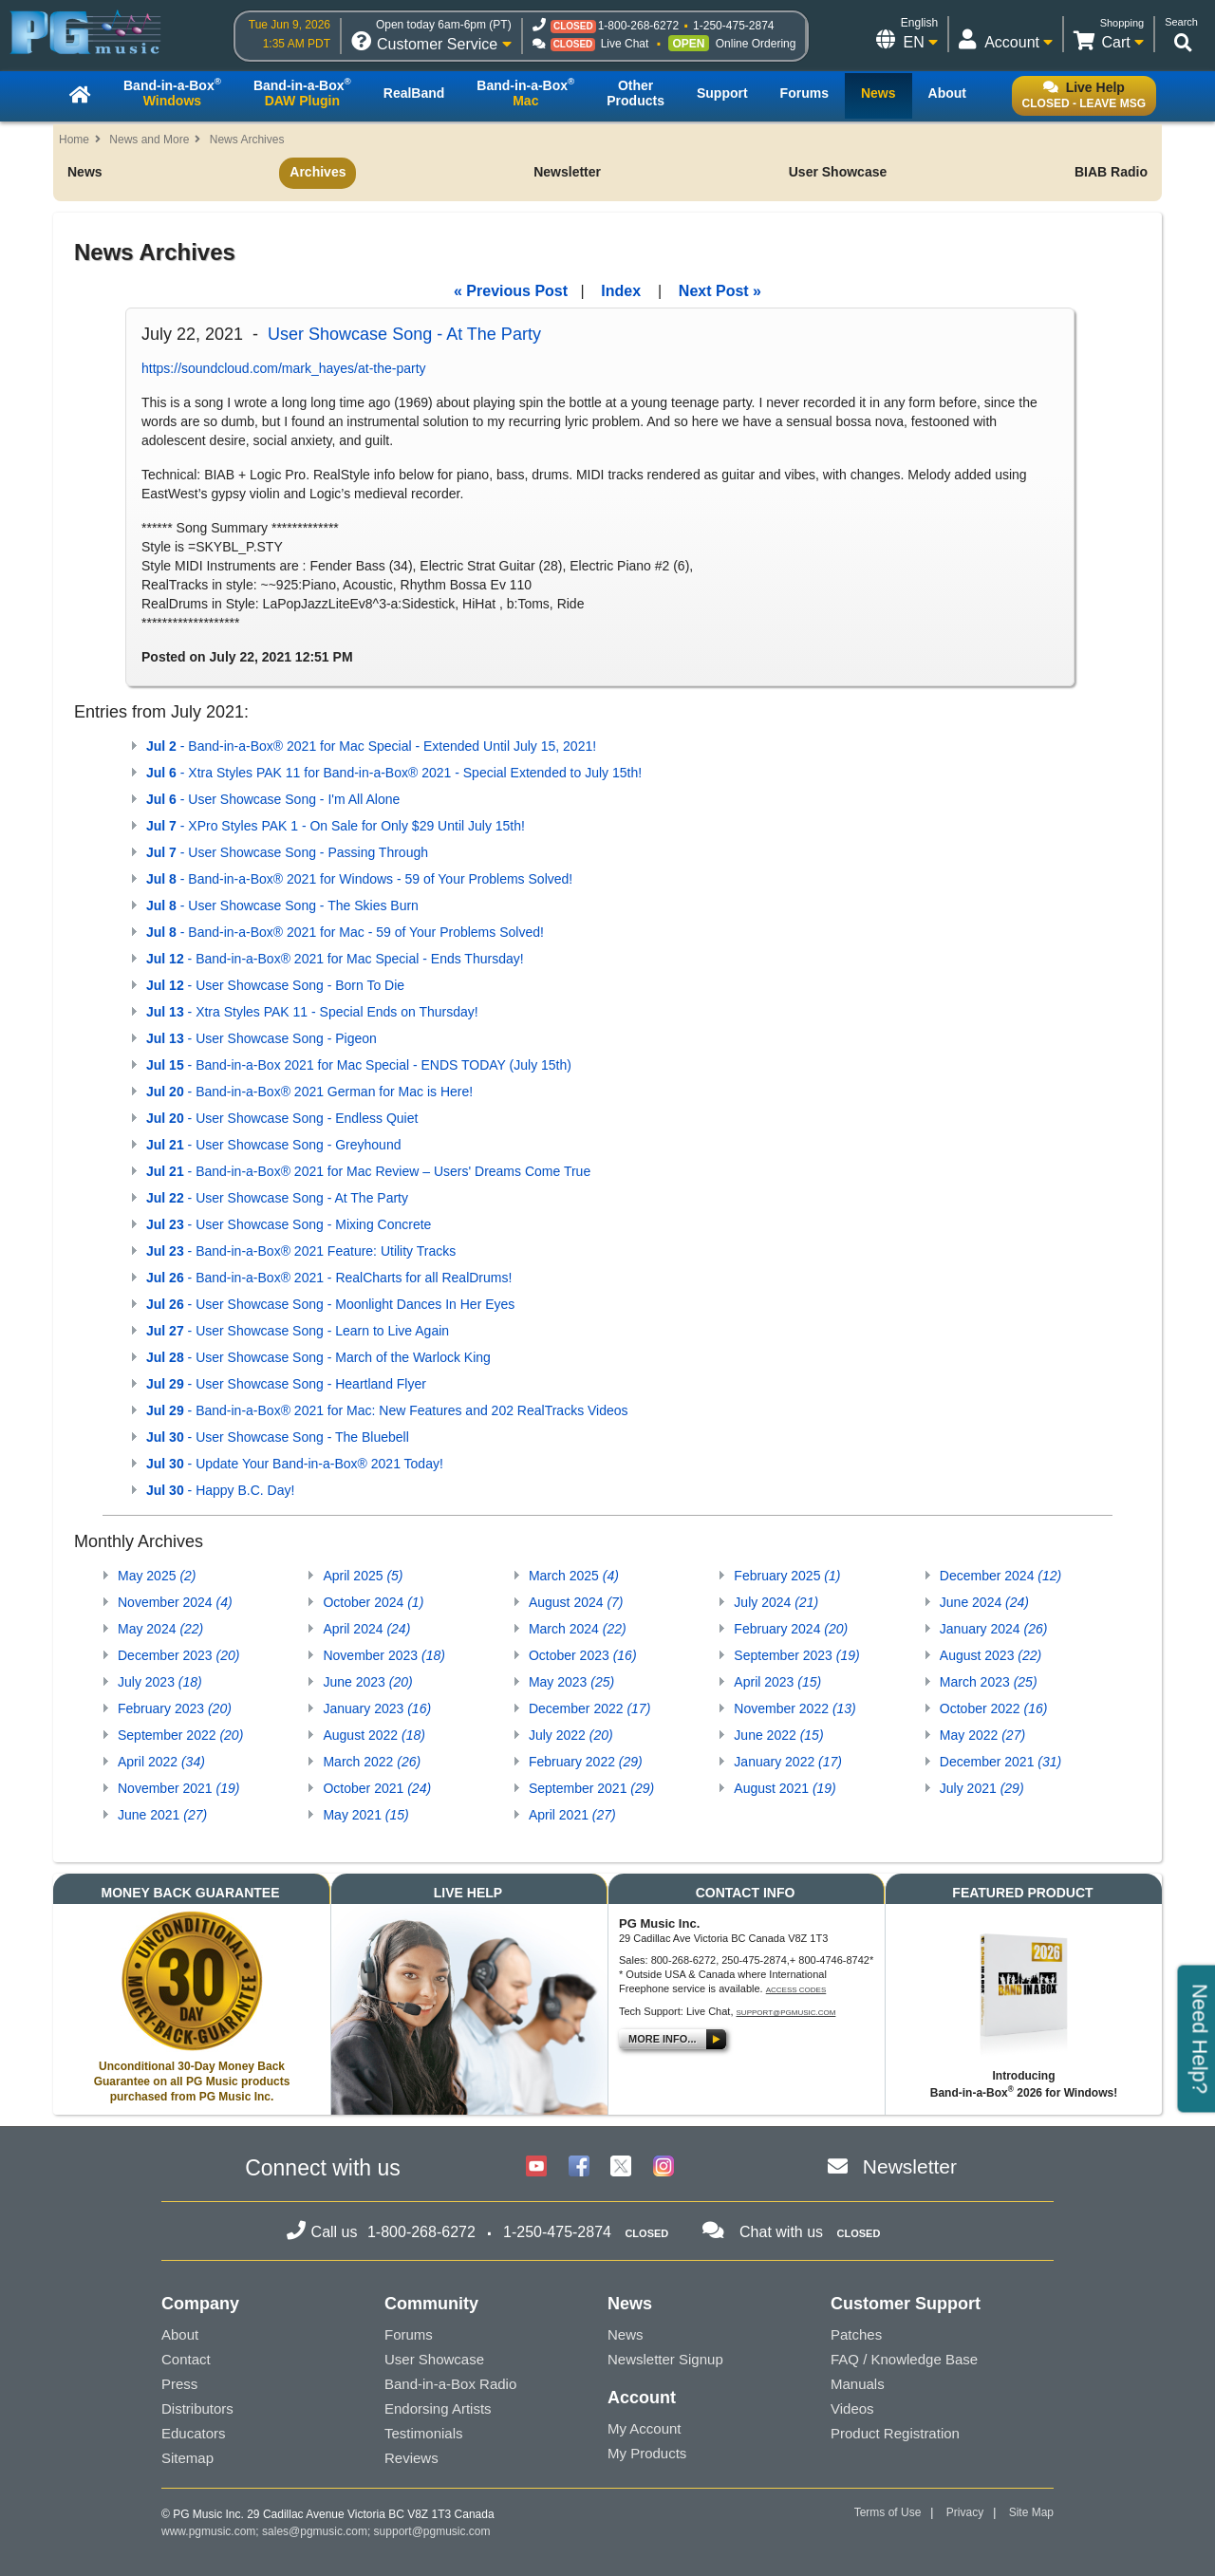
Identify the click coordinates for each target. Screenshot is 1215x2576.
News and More (149, 139)
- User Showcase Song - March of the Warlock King (318, 1357)
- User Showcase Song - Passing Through (287, 852)
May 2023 (571, 1681)
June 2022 (778, 1735)
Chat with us (781, 2232)
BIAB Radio (1111, 171)
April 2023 (777, 1681)
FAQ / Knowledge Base (904, 2359)
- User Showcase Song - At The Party (277, 1197)
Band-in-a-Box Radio (450, 2384)
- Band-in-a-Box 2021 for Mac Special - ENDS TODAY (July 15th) (358, 1065)
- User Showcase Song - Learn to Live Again (297, 1330)
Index (621, 291)
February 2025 (787, 1575)
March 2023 (988, 1681)
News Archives (247, 139)
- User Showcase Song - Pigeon (261, 1038)
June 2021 (162, 1814)
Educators (193, 2433)
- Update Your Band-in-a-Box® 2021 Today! (294, 1463)
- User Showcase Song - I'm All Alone (273, 799)
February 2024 (791, 1628)
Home (74, 139)
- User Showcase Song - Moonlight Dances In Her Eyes (330, 1304)
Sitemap (187, 2458)
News (85, 171)
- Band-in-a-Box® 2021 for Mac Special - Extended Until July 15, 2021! (371, 746)
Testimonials (423, 2433)
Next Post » (720, 291)
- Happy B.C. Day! (220, 1490)
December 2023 (178, 1655)
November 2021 (178, 1788)
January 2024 (994, 1628)
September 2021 (591, 1788)
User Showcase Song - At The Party (404, 334)
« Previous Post (511, 291)
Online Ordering (756, 43)
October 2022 (994, 1708)
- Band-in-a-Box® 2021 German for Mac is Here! (309, 1091)
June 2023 (367, 1681)
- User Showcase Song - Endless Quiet (282, 1118)
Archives (318, 171)
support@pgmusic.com (786, 2012)
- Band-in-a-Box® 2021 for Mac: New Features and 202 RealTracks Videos (387, 1410)
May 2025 (157, 1575)
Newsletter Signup (665, 2359)
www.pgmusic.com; (210, 2531)
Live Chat (625, 43)
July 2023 (160, 1681)
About (179, 2334)
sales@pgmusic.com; (318, 2531)
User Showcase (838, 171)
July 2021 (982, 1788)
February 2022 (586, 1761)
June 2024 (984, 1602)
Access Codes (796, 1990)
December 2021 (1000, 1761)
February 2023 (175, 1708)
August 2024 (576, 1602)
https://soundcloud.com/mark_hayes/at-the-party (283, 368)
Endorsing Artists (438, 2408)
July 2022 (571, 1735)
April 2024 (366, 1628)
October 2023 (583, 1655)
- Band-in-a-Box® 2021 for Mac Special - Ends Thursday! (335, 958)
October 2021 (377, 1788)
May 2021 (365, 1814)
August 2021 (784, 1788)
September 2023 (796, 1655)
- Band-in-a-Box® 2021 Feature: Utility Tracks (301, 1251)
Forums (408, 2334)
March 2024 (577, 1628)
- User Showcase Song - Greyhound (273, 1144)
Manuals (858, 2384)
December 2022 (589, 1708)
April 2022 (161, 1761)
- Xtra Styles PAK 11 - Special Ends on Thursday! (312, 1011)
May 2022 (982, 1735)
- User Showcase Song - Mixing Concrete (288, 1224)
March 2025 (574, 1575)
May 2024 (160, 1628)
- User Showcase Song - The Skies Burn (282, 905)
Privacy (964, 2512)
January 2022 (788, 1761)
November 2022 (794, 1708)
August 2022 (373, 1735)
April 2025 (362, 1575)
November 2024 (175, 1602)
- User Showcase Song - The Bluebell (277, 1437)
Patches (856, 2334)
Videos (852, 2408)
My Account (645, 2428)
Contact (186, 2359)
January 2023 (377, 1708)
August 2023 (990, 1655)
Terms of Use (888, 2512)
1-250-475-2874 (733, 25)
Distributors (197, 2408)
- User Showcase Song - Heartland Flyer (286, 1383)
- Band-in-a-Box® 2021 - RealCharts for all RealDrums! (329, 1277)
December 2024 (1000, 1575)
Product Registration (895, 2433)
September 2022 (180, 1735)
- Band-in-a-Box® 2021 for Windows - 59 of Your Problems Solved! (359, 879)
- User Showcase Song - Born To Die (275, 985)
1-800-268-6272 (638, 25)
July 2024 (776, 1602)
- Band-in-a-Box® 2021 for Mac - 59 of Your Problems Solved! (345, 932)
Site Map (1031, 2512)
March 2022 (372, 1761)
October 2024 (373, 1602)
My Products (647, 2453)
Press (179, 2384)
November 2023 (383, 1655)
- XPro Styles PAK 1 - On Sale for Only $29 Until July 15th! (335, 825)
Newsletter (567, 171)
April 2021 (572, 1814)
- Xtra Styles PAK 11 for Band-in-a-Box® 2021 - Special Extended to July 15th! (394, 772)
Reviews (411, 2458)
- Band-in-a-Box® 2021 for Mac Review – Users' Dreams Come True (368, 1171)
